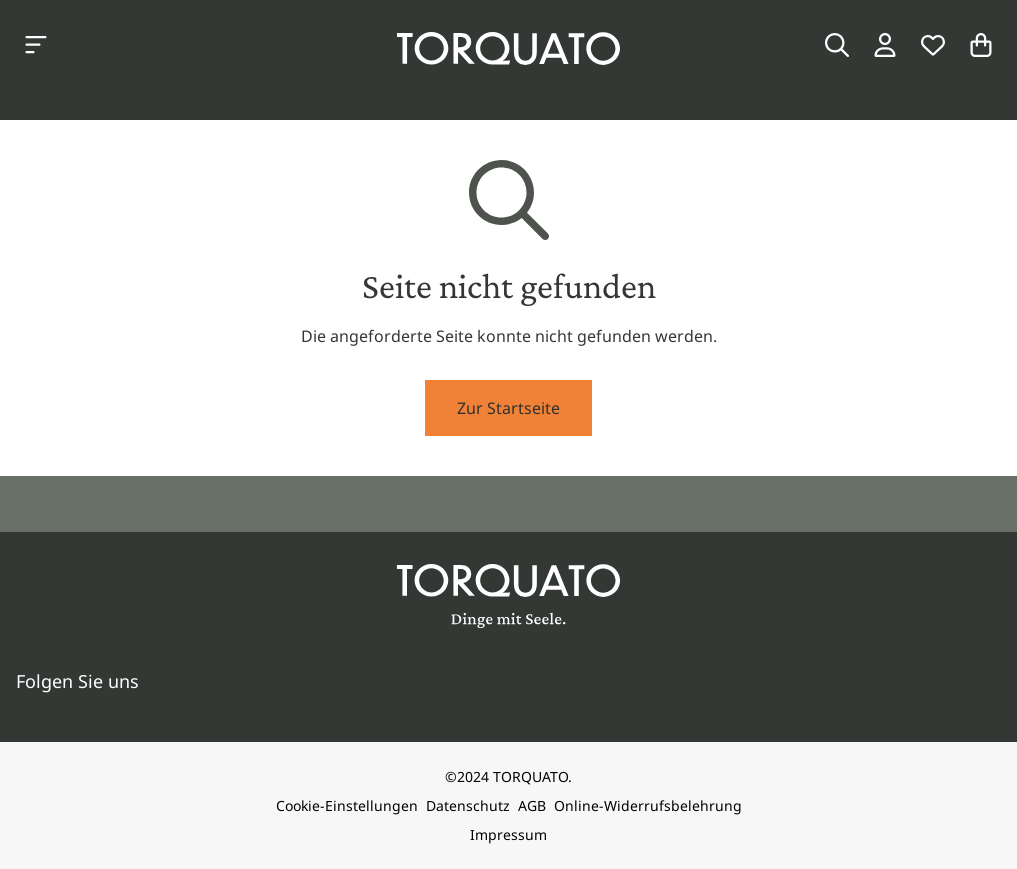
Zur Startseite (508, 408)
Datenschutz (468, 805)
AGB (532, 805)
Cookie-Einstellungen (347, 805)
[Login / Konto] (885, 45)
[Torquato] (508, 48)
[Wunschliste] (933, 45)
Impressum (508, 834)
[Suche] (837, 45)
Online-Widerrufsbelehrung (648, 805)
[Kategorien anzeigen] (36, 45)
